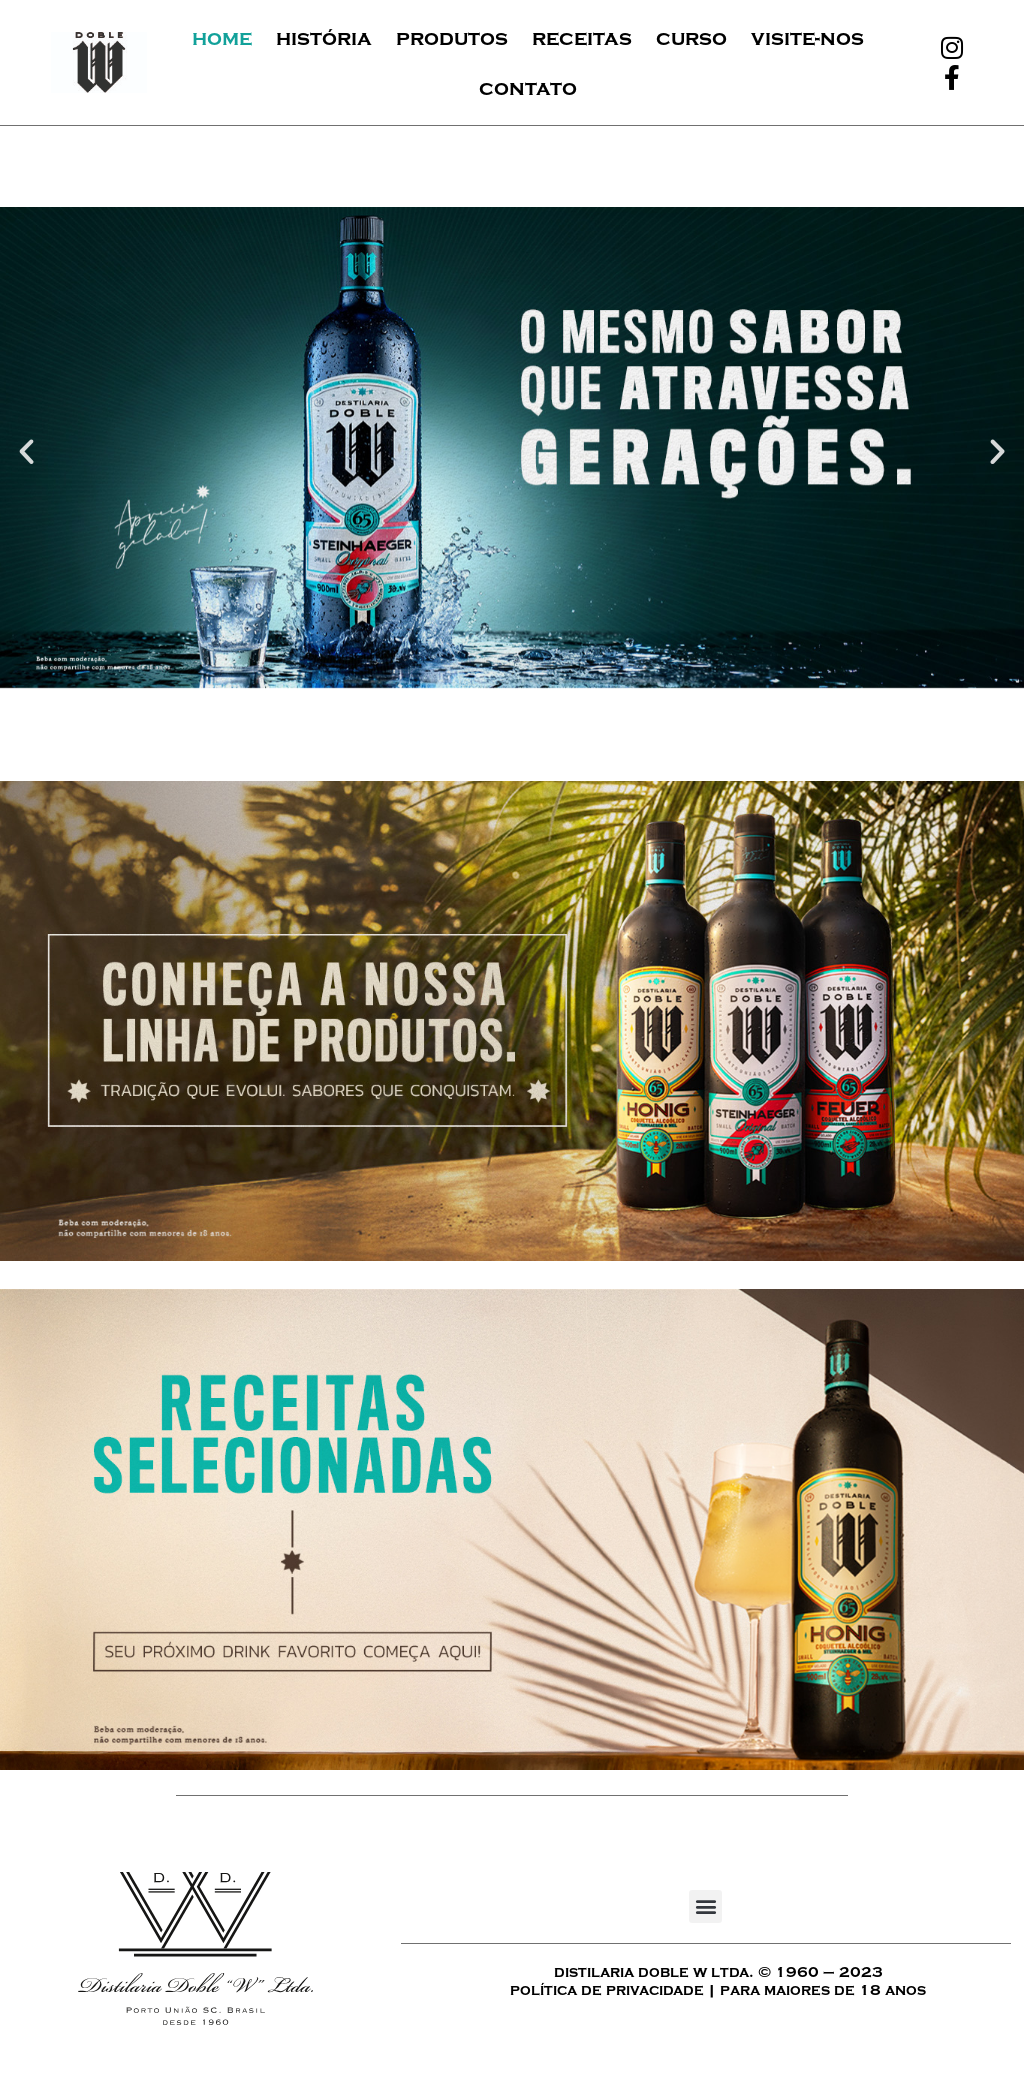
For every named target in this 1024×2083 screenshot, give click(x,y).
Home (222, 38)
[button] (26, 451)
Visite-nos (807, 38)
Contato (528, 88)
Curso (691, 38)
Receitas (582, 38)
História (324, 38)
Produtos (452, 38)
